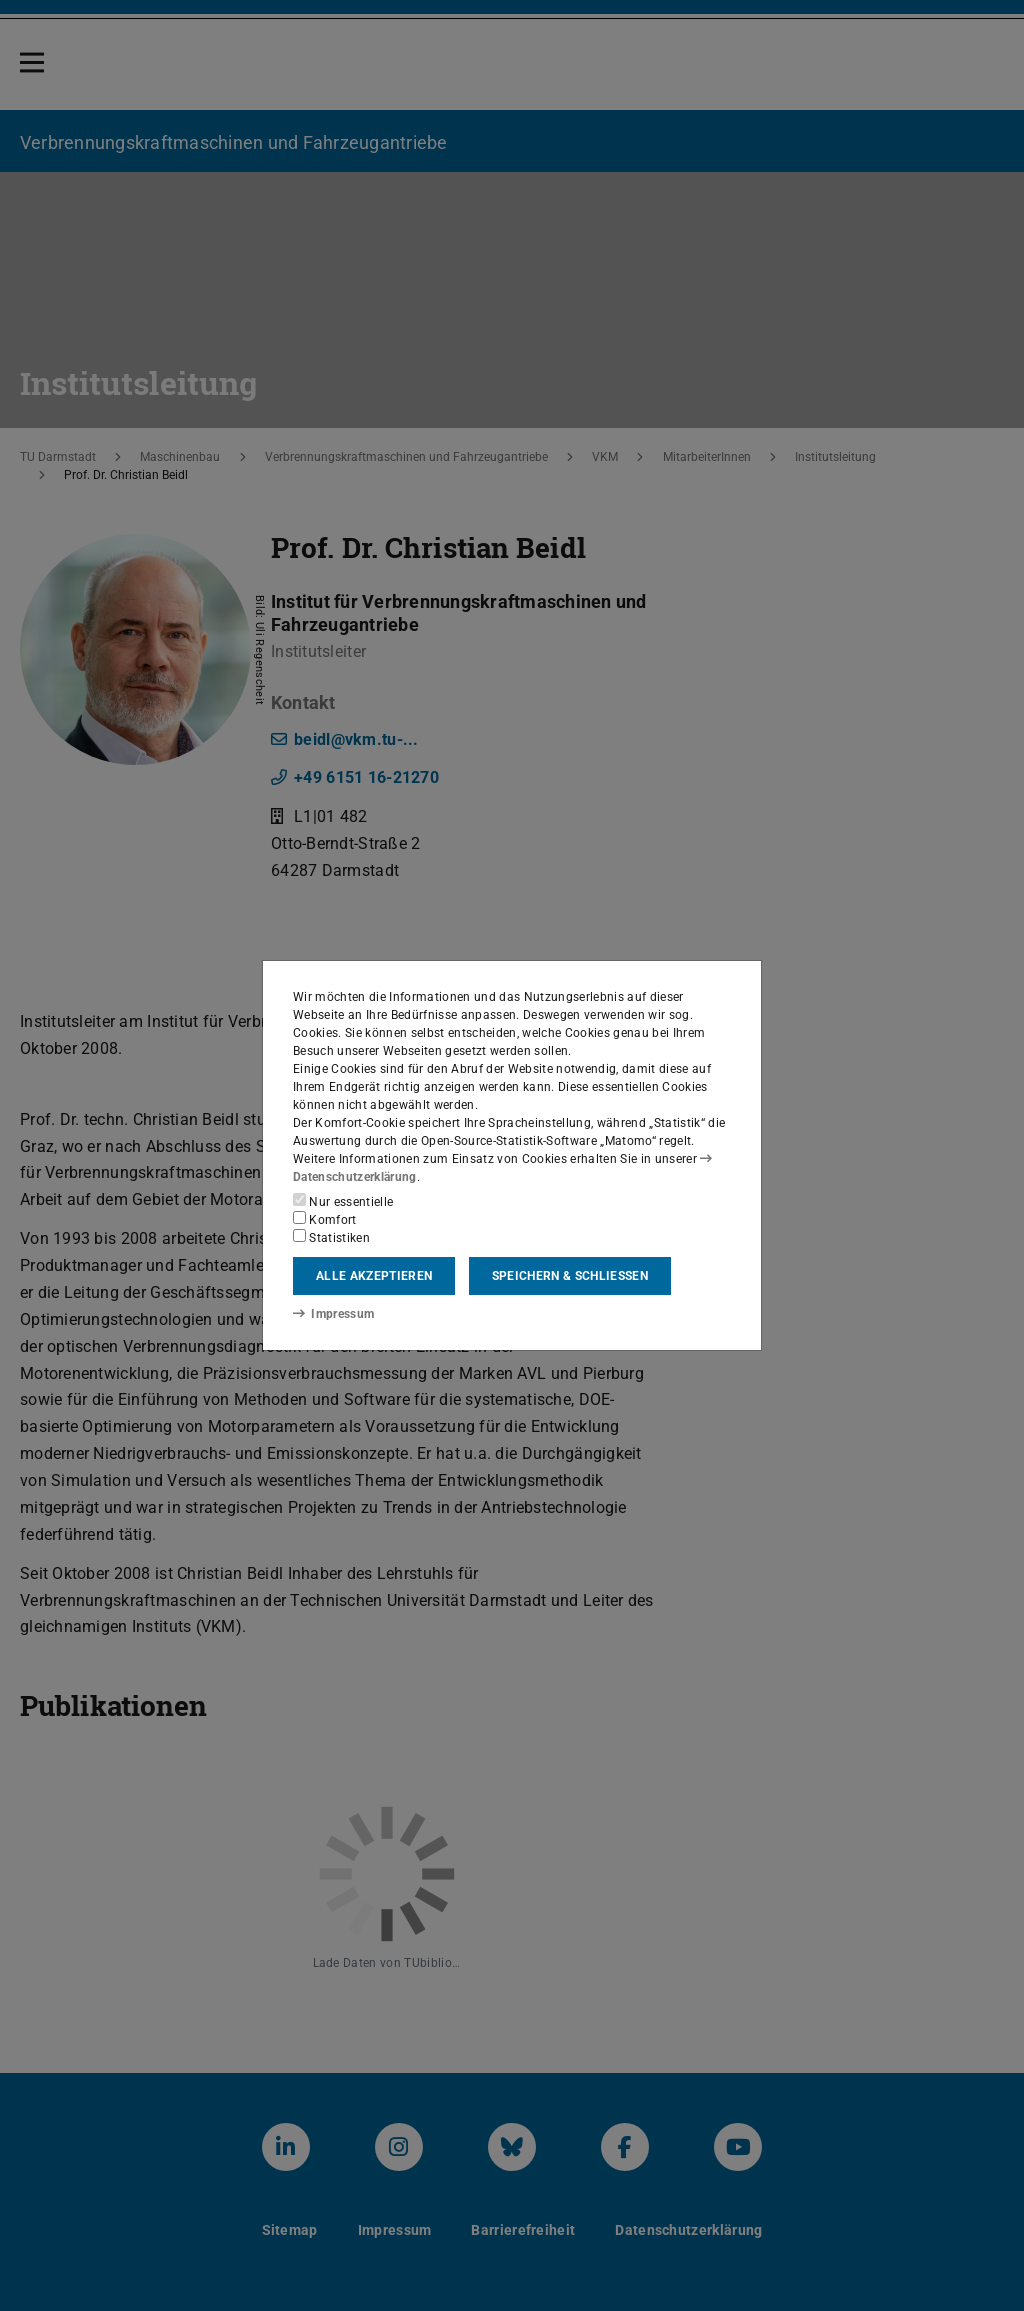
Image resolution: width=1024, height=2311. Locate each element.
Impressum (333, 1314)
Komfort (325, 1219)
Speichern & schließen (570, 1276)
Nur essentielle (343, 1201)
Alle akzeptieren (374, 1276)
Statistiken (331, 1237)
